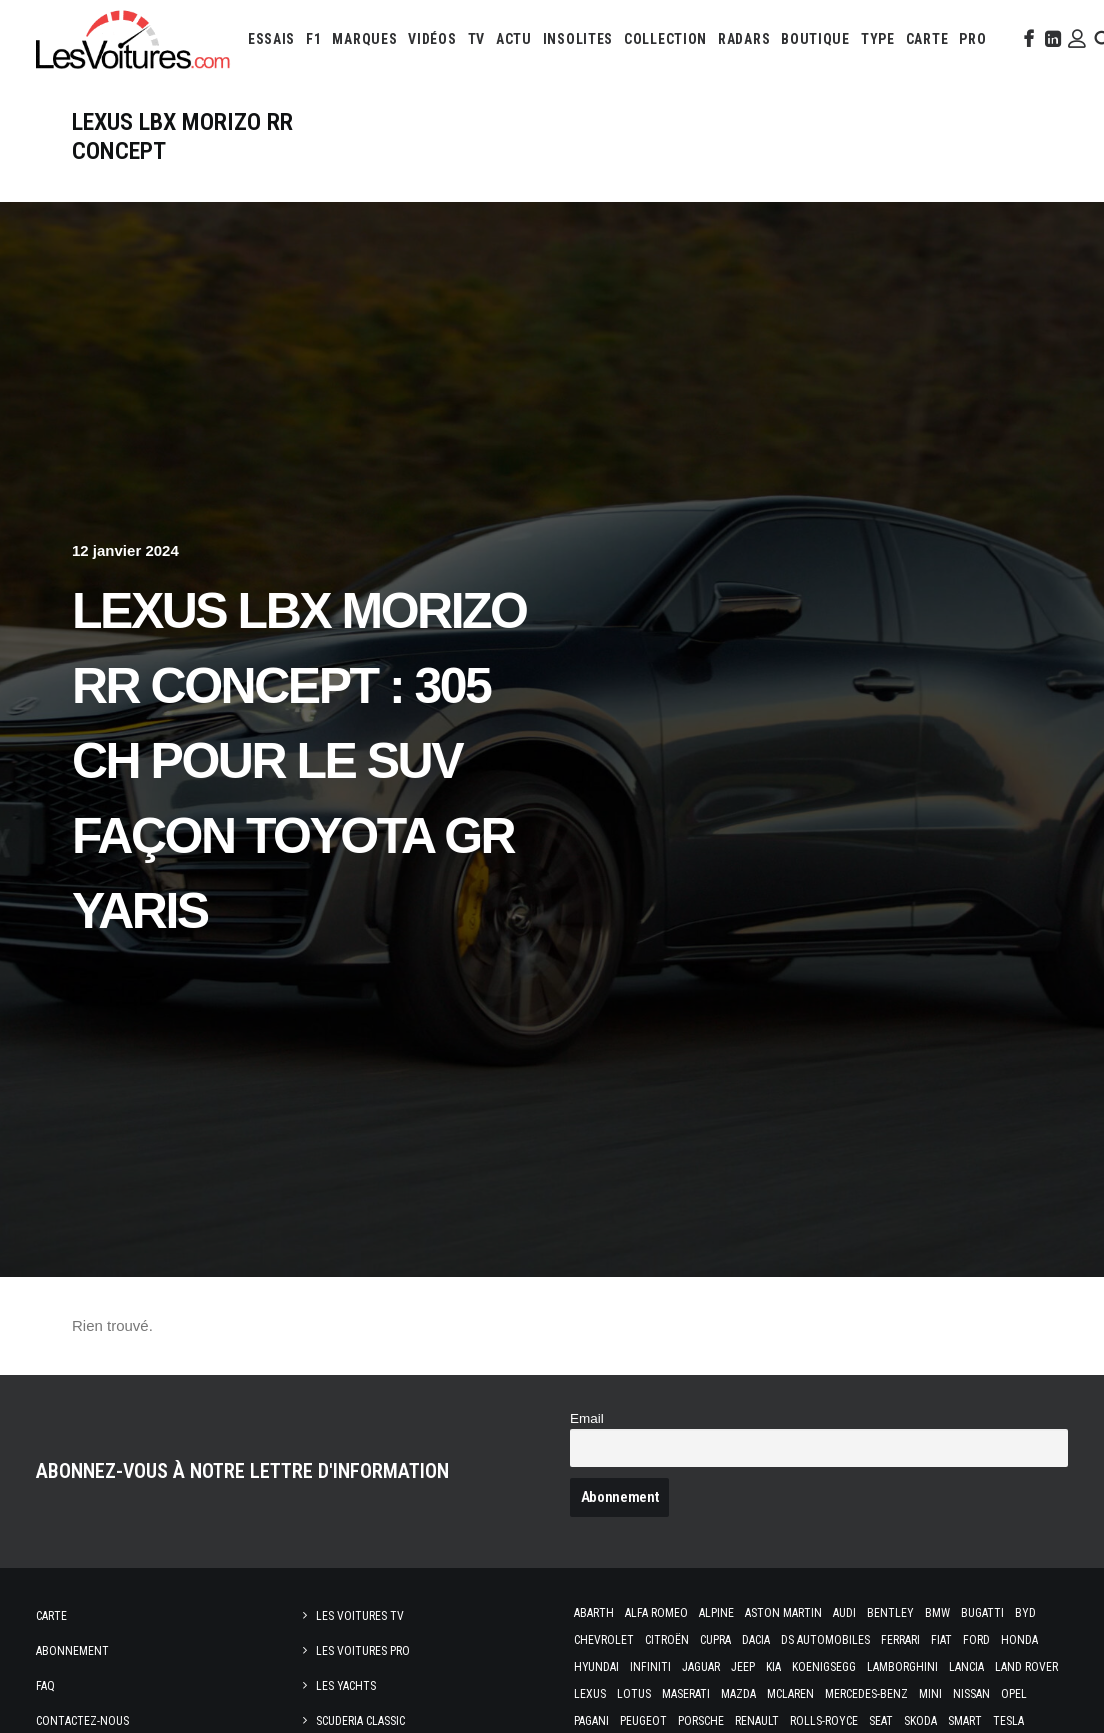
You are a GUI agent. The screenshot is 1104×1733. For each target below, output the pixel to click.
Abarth (594, 1613)
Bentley (890, 1613)
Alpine (716, 1613)
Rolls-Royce (824, 1721)
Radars (744, 39)
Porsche (701, 1721)
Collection (665, 39)
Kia (773, 1667)
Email (587, 1418)
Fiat (941, 1640)
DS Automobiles (825, 1640)
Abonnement (72, 1651)
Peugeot (643, 1721)
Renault (757, 1721)
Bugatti (982, 1613)
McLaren (790, 1694)
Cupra (715, 1640)
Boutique (815, 39)
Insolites (578, 39)
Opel (1014, 1694)
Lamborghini (902, 1667)
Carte (51, 1616)
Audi (844, 1613)
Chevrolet (604, 1640)
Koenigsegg (824, 1667)
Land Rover (1026, 1667)
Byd (1025, 1613)
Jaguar (701, 1667)
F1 (313, 39)
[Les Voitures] (133, 39)
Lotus (634, 1694)
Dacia (756, 1640)
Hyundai (596, 1667)
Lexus (590, 1694)
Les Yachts (346, 1686)
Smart (965, 1721)
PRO (972, 39)
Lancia (966, 1667)
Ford (976, 1640)
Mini (930, 1694)
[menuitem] (271, 39)
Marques (364, 39)
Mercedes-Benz (866, 1694)
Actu (514, 39)
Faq (45, 1686)
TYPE (878, 39)
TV (476, 39)
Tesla (1008, 1721)
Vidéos (432, 39)
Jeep (743, 1667)
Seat (881, 1721)
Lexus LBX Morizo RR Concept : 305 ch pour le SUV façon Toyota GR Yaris (299, 761)
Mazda (738, 1694)
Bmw (937, 1613)
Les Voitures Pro (363, 1651)
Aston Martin (783, 1613)
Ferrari (900, 1640)
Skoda (920, 1721)
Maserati (686, 1694)
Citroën (667, 1640)
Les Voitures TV (360, 1616)
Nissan (971, 1694)
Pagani (591, 1721)
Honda (1019, 1640)
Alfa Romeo (656, 1613)
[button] (1027, 39)
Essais (271, 39)
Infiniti (650, 1667)
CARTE (927, 39)
